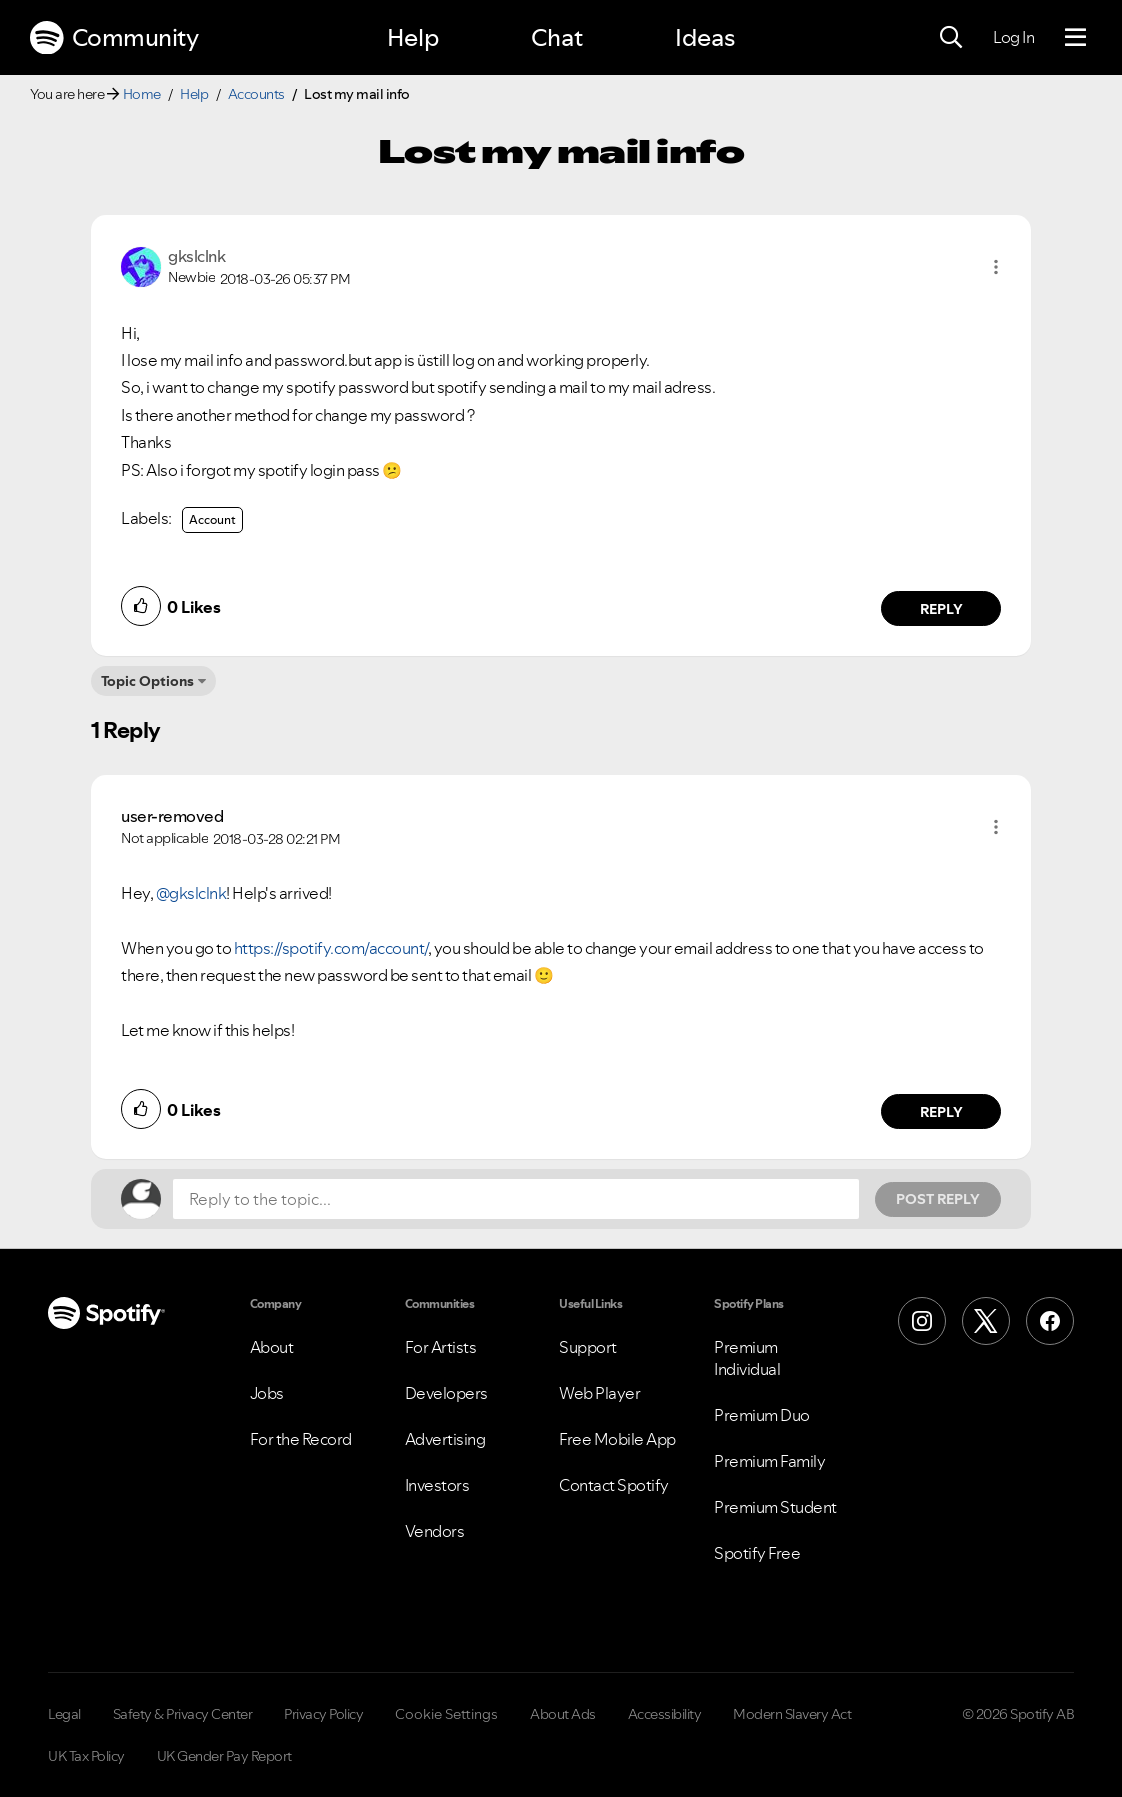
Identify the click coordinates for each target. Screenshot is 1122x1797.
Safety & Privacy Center (183, 1714)
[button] (996, 267)
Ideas (705, 37)
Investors (437, 1485)
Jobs (267, 1393)
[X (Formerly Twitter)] (986, 1321)
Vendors (435, 1531)
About (272, 1347)
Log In (1013, 37)
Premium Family (769, 1461)
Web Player (599, 1393)
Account (212, 519)
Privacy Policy (323, 1714)
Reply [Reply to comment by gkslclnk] (941, 609)
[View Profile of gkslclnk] (196, 256)
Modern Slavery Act (792, 1714)
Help (413, 37)
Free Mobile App (617, 1439)
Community (114, 38)
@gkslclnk (191, 893)
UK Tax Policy (86, 1756)
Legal (64, 1714)
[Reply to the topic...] (516, 1199)
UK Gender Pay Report (224, 1756)
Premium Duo (762, 1415)
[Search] (951, 38)
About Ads (563, 1714)
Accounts (256, 94)
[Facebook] (1050, 1321)
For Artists (441, 1347)
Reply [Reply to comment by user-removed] (941, 1112)
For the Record (301, 1439)
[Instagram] (922, 1321)
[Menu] (1075, 38)
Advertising (445, 1439)
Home (142, 94)
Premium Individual (747, 1358)
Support (588, 1347)
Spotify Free (757, 1553)
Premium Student (775, 1507)
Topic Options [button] (147, 681)
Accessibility (665, 1714)
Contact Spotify (614, 1485)
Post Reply (938, 1199)
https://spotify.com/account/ (331, 948)
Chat (557, 37)
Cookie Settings (446, 1714)
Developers (446, 1393)
